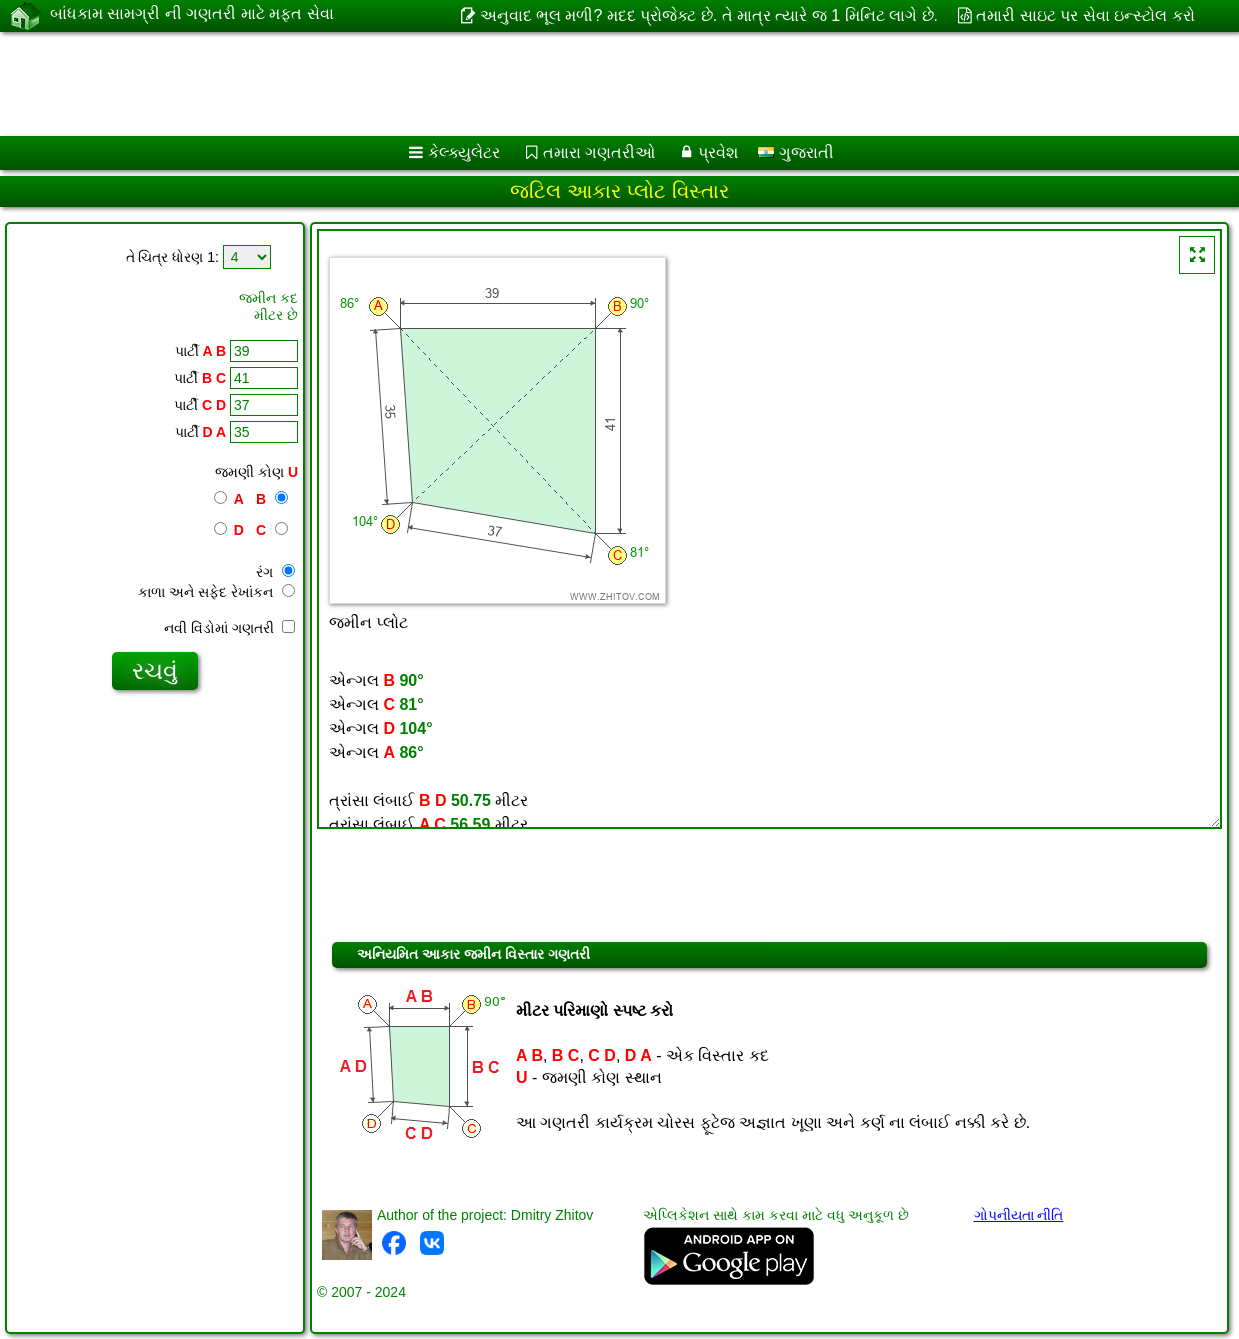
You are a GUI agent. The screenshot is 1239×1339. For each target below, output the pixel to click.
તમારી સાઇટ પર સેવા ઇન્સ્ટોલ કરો (1085, 15)
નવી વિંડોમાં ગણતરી (229, 628)
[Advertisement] (595, 84)
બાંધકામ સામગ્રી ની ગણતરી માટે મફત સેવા (192, 15)
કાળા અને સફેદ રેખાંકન (216, 592)
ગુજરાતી (795, 152)
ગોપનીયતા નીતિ (1019, 1215)
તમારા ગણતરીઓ (599, 152)
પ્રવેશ (718, 152)
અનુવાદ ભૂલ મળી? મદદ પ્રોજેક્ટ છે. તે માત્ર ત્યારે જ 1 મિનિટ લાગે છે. (709, 15)
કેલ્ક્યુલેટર (464, 152)
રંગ (275, 572)
